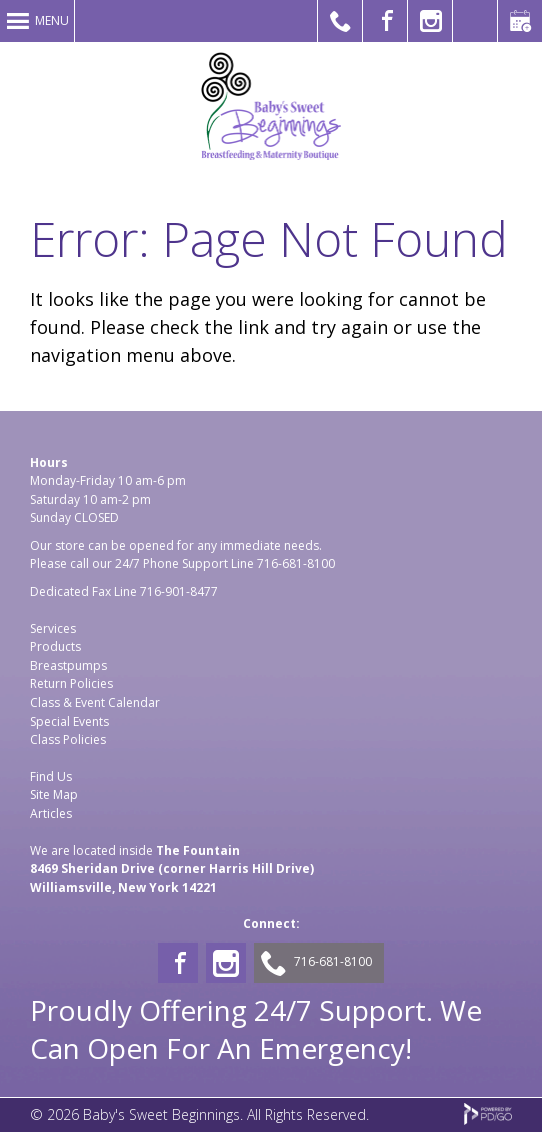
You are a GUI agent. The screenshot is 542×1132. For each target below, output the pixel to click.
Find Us (51, 776)
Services (53, 628)
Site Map (54, 794)
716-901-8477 (179, 591)
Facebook (178, 963)
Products (55, 646)
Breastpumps (68, 665)
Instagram (226, 963)
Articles (51, 813)
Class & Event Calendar (95, 702)
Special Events (69, 721)
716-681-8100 (296, 563)
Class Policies (68, 739)
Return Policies (71, 683)
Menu (52, 20)
